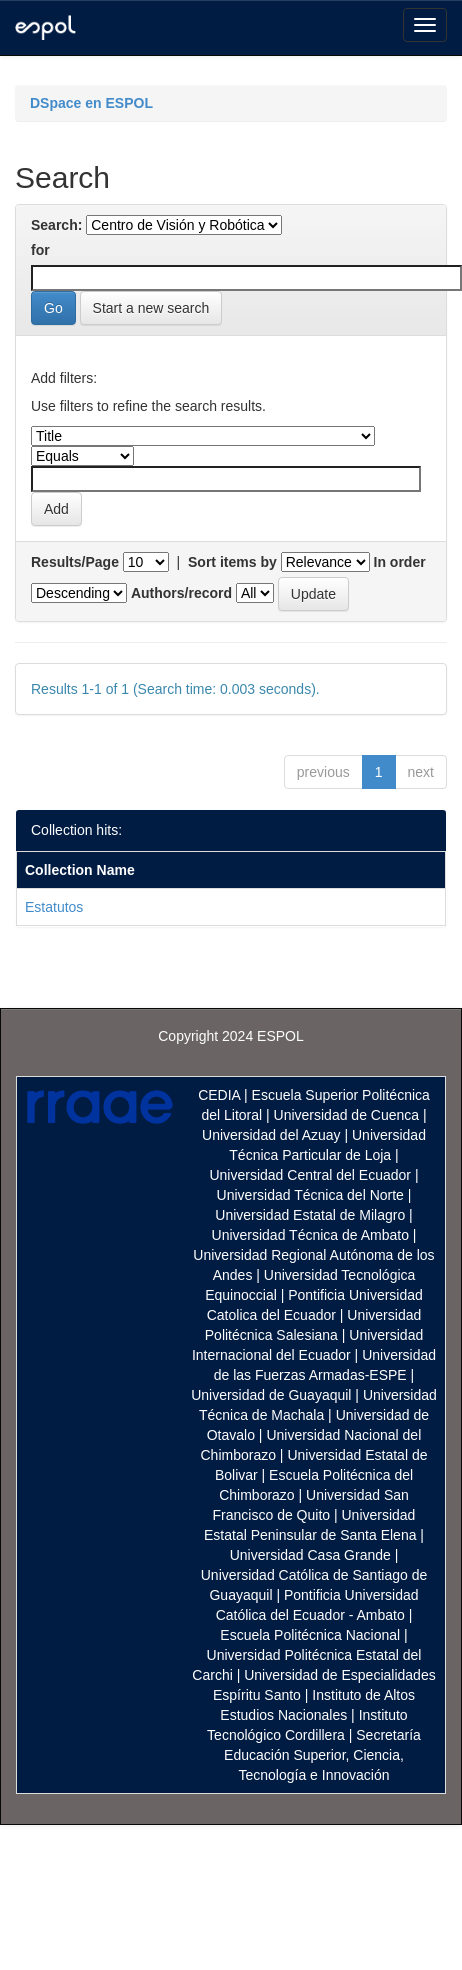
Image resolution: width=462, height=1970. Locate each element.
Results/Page (75, 562)
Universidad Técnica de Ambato (310, 1235)
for (40, 250)
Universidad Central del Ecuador (310, 1175)
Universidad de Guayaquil (271, 1395)
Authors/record (181, 593)
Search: (56, 225)
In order (400, 562)
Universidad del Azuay (271, 1135)
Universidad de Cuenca (347, 1115)
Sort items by (232, 562)
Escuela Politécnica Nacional (310, 1635)
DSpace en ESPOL (91, 103)
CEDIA (219, 1095)
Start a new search (151, 308)
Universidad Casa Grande (312, 1555)
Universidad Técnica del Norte (310, 1195)
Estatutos (54, 907)
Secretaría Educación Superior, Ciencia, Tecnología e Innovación (322, 1755)
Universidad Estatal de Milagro (310, 1215)
